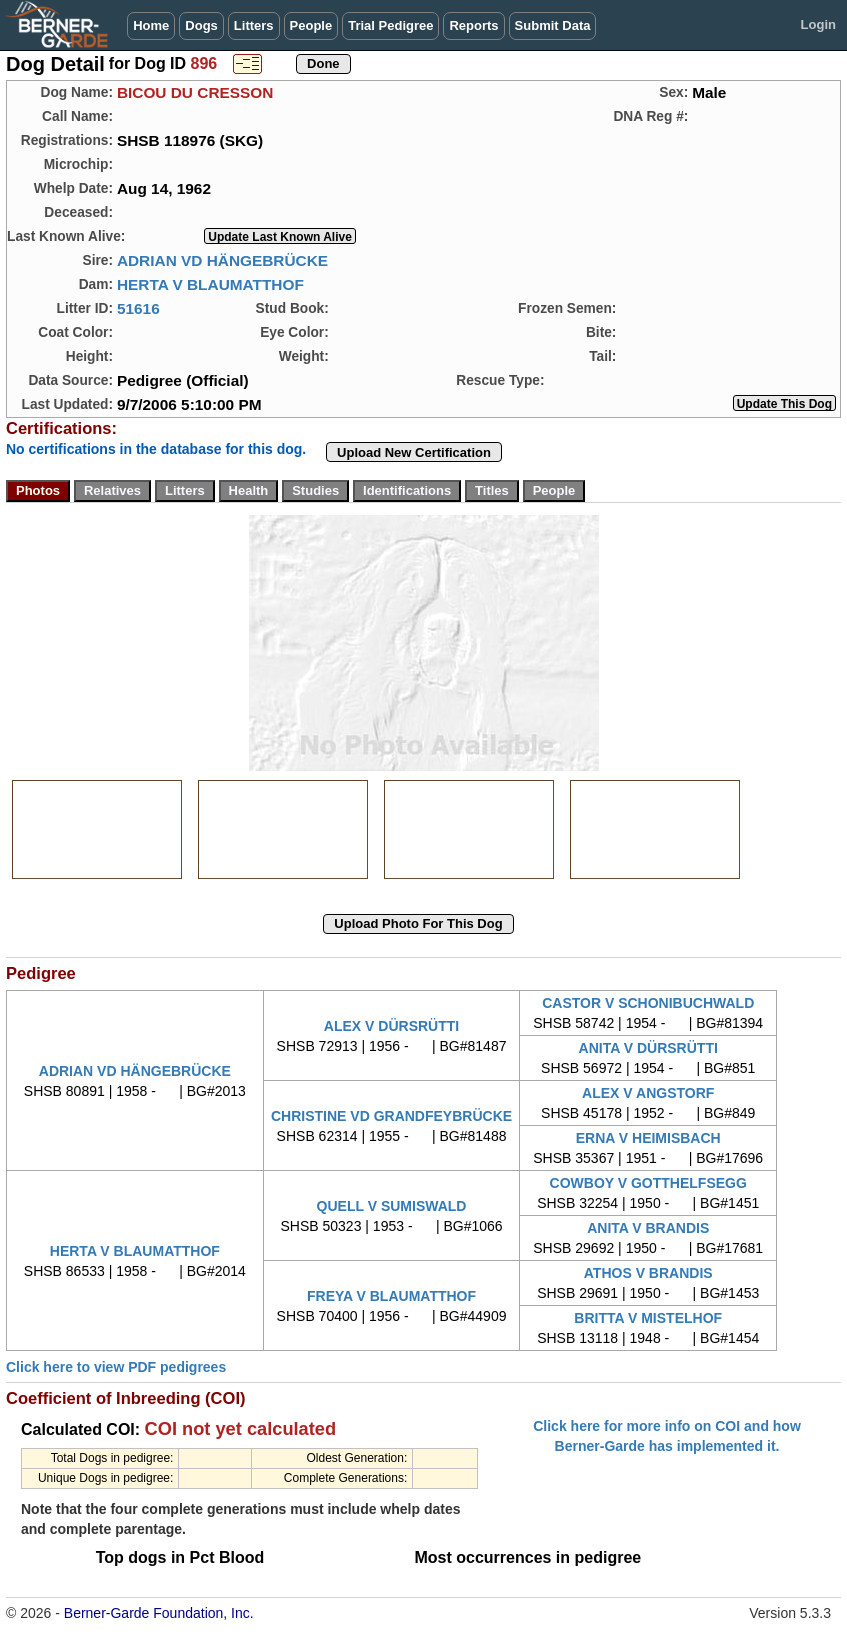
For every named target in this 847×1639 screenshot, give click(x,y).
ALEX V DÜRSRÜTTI (391, 1026)
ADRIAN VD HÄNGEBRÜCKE (222, 260)
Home (151, 25)
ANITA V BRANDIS (648, 1228)
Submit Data (553, 25)
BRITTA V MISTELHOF (648, 1318)
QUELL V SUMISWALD (392, 1206)
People (311, 25)
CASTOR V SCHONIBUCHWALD (648, 1003)
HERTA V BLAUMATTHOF (210, 284)
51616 (138, 308)
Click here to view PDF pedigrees (116, 1367)
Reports (473, 25)
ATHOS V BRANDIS (648, 1273)
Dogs (201, 25)
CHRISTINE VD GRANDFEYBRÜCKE (391, 1116)
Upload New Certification (414, 452)
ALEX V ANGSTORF (648, 1093)
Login (818, 24)
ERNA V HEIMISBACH (648, 1138)
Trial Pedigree (390, 25)
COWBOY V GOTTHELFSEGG (648, 1183)
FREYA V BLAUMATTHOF (391, 1296)
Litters (254, 25)
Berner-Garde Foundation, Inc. (159, 1613)
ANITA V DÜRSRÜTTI (648, 1048)
